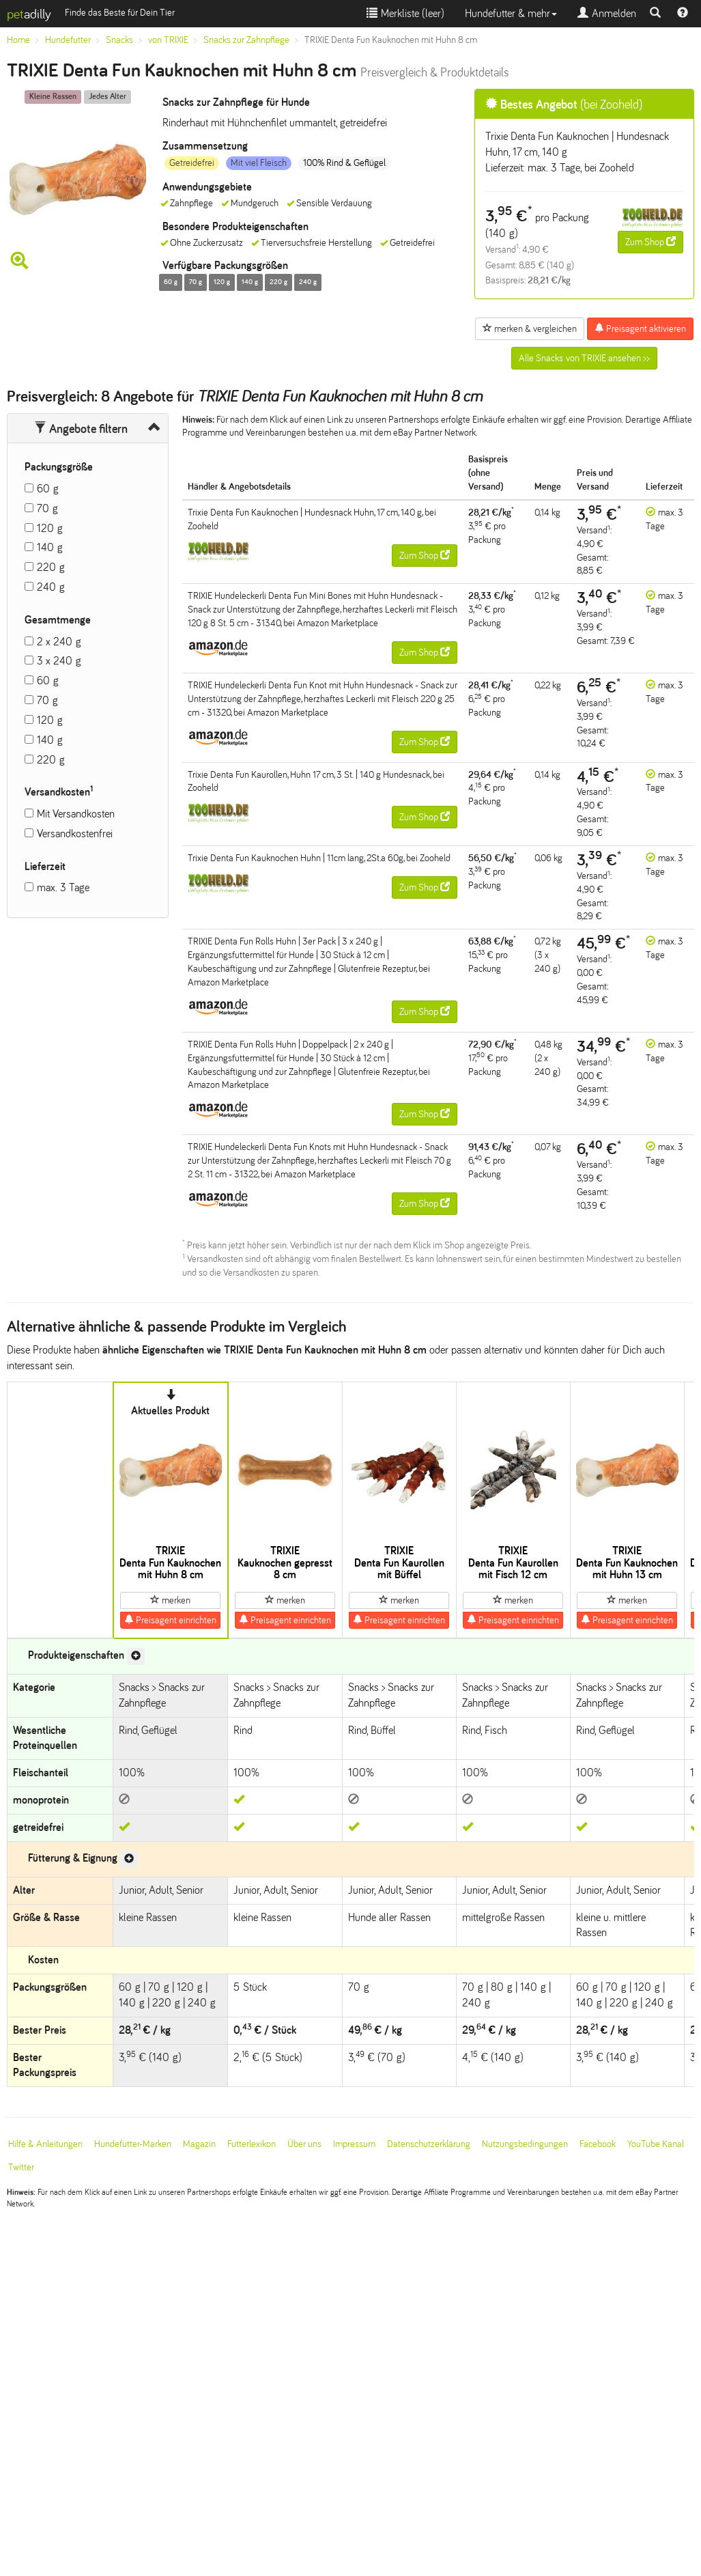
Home (18, 40)
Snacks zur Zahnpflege (246, 40)
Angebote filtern (81, 429)
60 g (48, 488)
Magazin (199, 2144)
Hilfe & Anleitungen (45, 2144)
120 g (50, 528)
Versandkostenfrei (75, 833)
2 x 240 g (59, 641)
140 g (50, 547)
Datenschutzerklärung (428, 2144)
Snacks (119, 40)
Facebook (598, 2144)
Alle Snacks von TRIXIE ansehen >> (584, 358)
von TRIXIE (168, 40)
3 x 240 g (59, 661)
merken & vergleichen (530, 328)
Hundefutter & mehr (511, 13)
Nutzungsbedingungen (525, 2144)
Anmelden (606, 13)
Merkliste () (405, 13)
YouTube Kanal (655, 2144)
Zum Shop (650, 241)
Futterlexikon (251, 2144)
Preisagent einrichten (170, 1619)
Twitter (21, 2167)
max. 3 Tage (63, 887)
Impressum (354, 2144)
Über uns (304, 2144)
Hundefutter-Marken (132, 2144)
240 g (51, 587)
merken (170, 1600)
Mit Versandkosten (76, 814)
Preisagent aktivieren (640, 328)
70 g (47, 508)
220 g (51, 567)
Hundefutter (68, 40)
